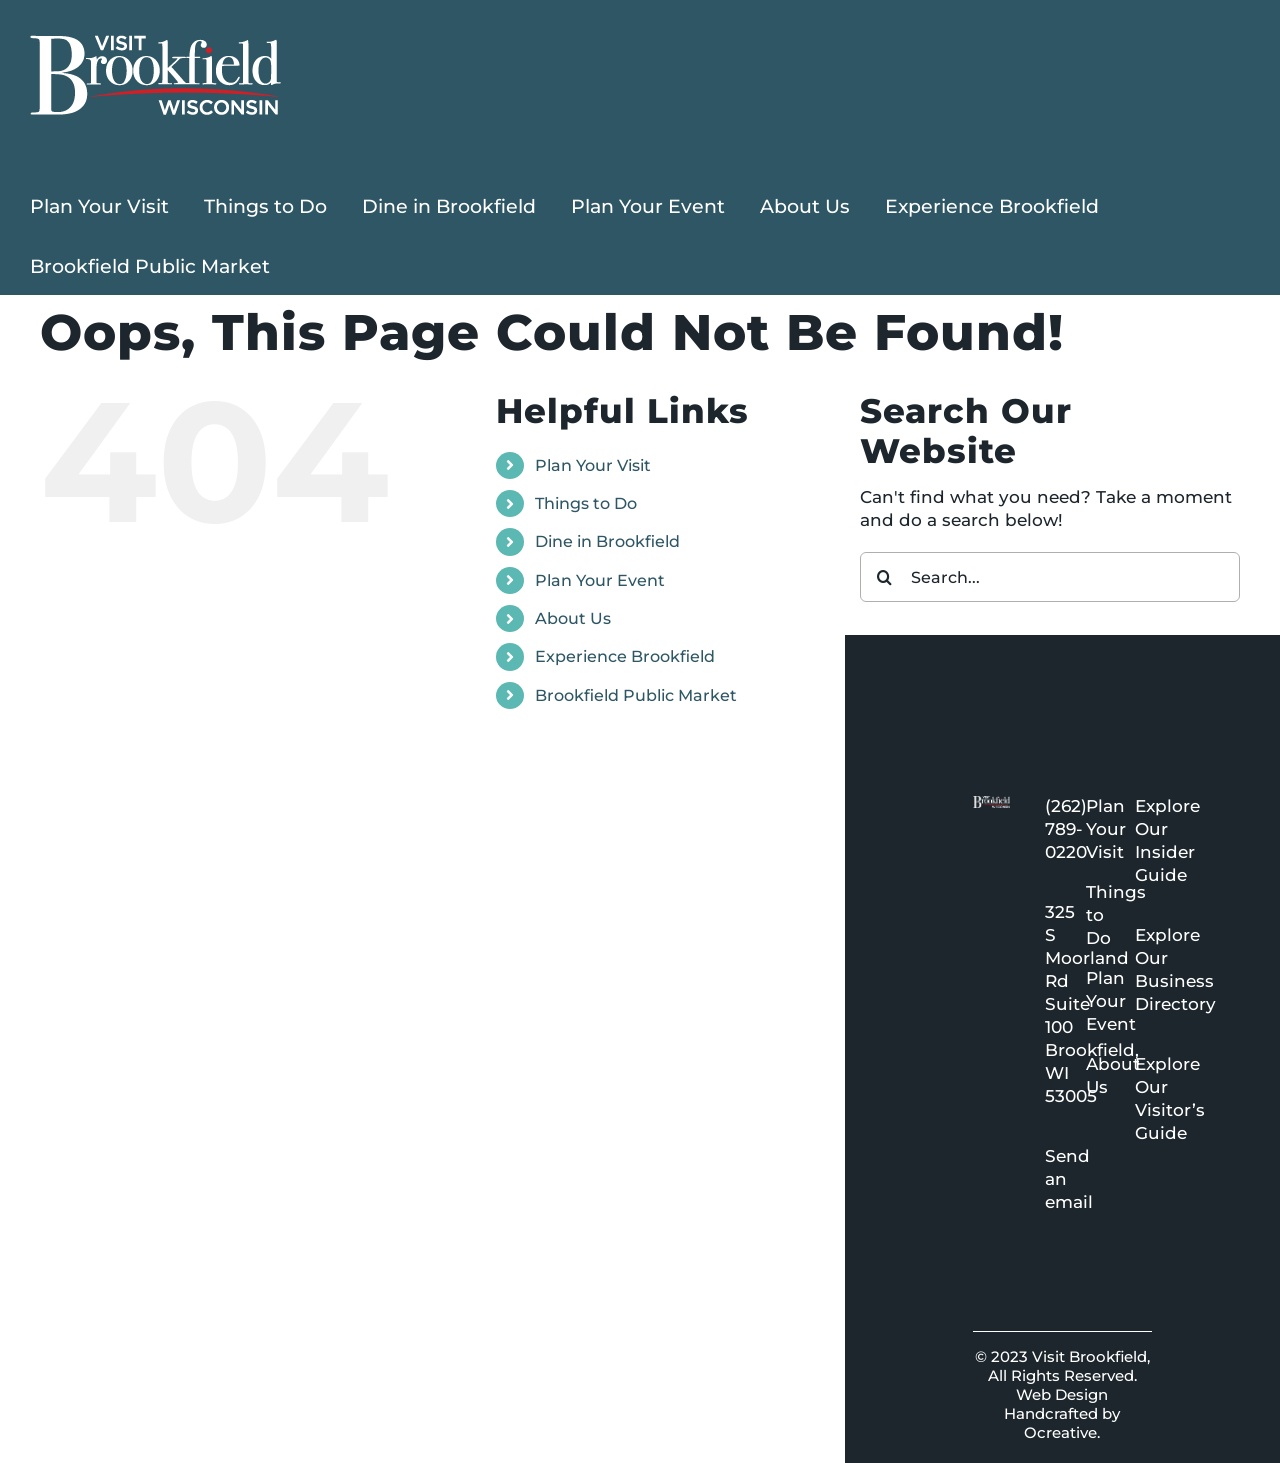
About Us (573, 618)
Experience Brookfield (625, 656)
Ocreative (1060, 1432)
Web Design (1062, 1394)
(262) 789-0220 (1066, 829)
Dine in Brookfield (607, 541)
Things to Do (586, 503)
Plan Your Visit (593, 465)
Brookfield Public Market (636, 695)
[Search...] (1050, 577)
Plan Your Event (600, 580)
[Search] (885, 577)
